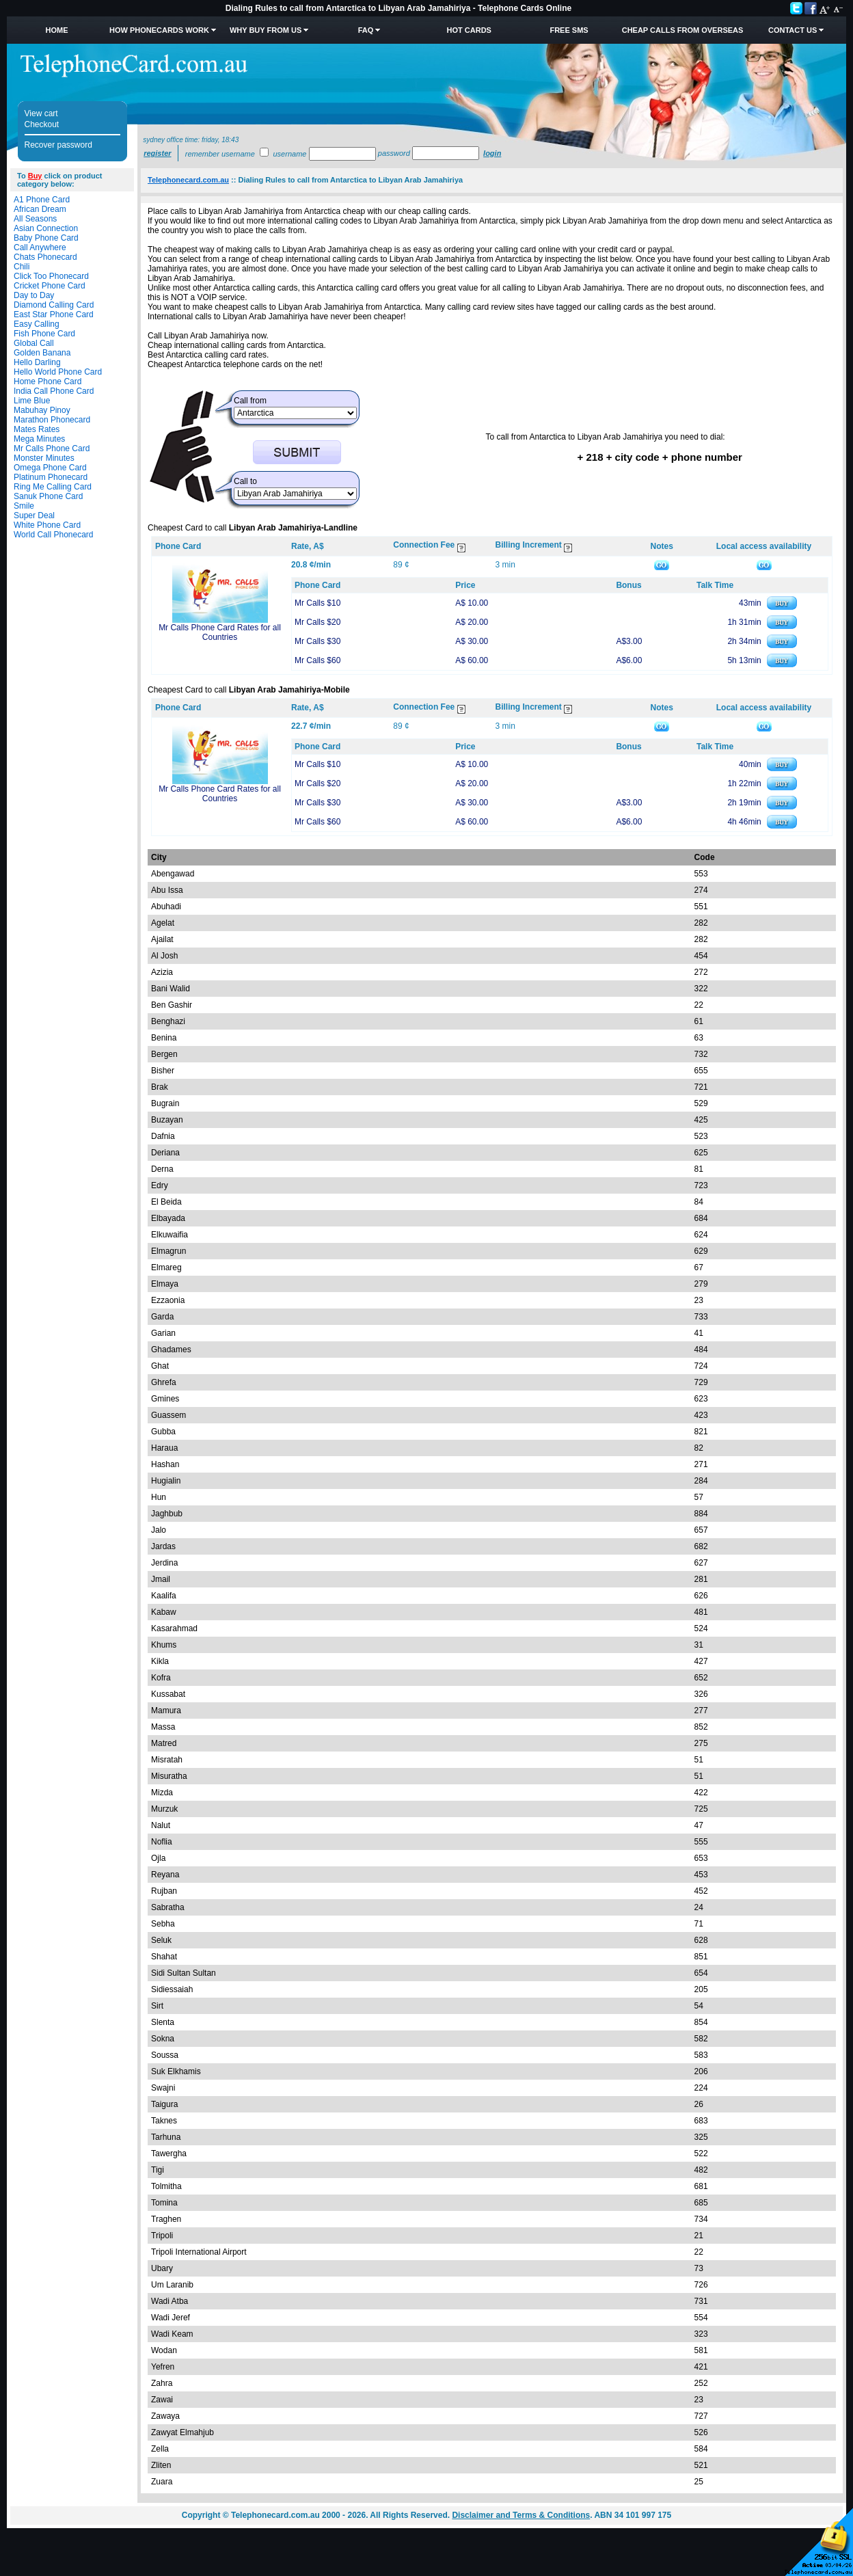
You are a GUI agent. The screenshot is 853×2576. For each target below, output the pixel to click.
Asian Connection (46, 228)
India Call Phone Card (54, 391)
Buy (35, 176)
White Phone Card (47, 525)
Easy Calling (36, 324)
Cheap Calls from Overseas (683, 30)
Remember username (220, 154)
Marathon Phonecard (52, 420)
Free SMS (569, 30)
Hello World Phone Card (58, 372)
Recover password (58, 145)
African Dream (40, 209)
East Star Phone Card (54, 314)
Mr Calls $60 (317, 660)
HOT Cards (469, 30)
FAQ (366, 30)
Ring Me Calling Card (53, 487)
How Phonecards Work (159, 30)
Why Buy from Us (265, 30)
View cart (41, 113)
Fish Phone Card (44, 333)
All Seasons (35, 219)
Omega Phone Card (50, 467)
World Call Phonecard (54, 534)
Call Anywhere (40, 247)
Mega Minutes (39, 439)
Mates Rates (36, 429)
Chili (21, 266)
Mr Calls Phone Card (52, 448)
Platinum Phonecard (50, 477)
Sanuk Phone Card (48, 496)
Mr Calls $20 (317, 622)
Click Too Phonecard (51, 276)
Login (492, 153)
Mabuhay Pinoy (42, 410)
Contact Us (792, 30)
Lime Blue (32, 400)
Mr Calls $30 (317, 641)
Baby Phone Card (46, 238)
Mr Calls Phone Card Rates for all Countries (220, 632)
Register (157, 153)
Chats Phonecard (45, 257)
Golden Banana (42, 353)
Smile (24, 506)
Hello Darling (37, 362)
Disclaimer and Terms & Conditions (521, 2515)
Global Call (34, 343)
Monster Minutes (44, 458)
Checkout (42, 124)
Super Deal (34, 515)
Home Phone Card (47, 381)
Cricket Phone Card (49, 286)
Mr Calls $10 (317, 603)
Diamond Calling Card (54, 305)
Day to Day (34, 295)
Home (56, 30)
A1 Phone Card (42, 199)
